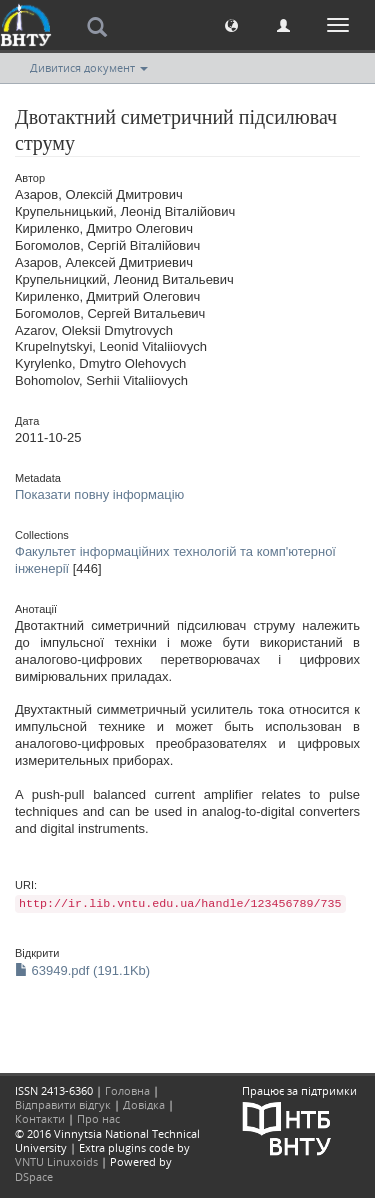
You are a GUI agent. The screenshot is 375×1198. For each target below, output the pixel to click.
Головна (127, 1090)
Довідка (144, 1104)
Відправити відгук (63, 1104)
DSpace (34, 1176)
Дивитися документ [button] (89, 67)
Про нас (98, 1118)
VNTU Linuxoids (56, 1161)
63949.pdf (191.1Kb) (82, 970)
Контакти (40, 1118)
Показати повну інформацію (99, 494)
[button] (231, 24)
